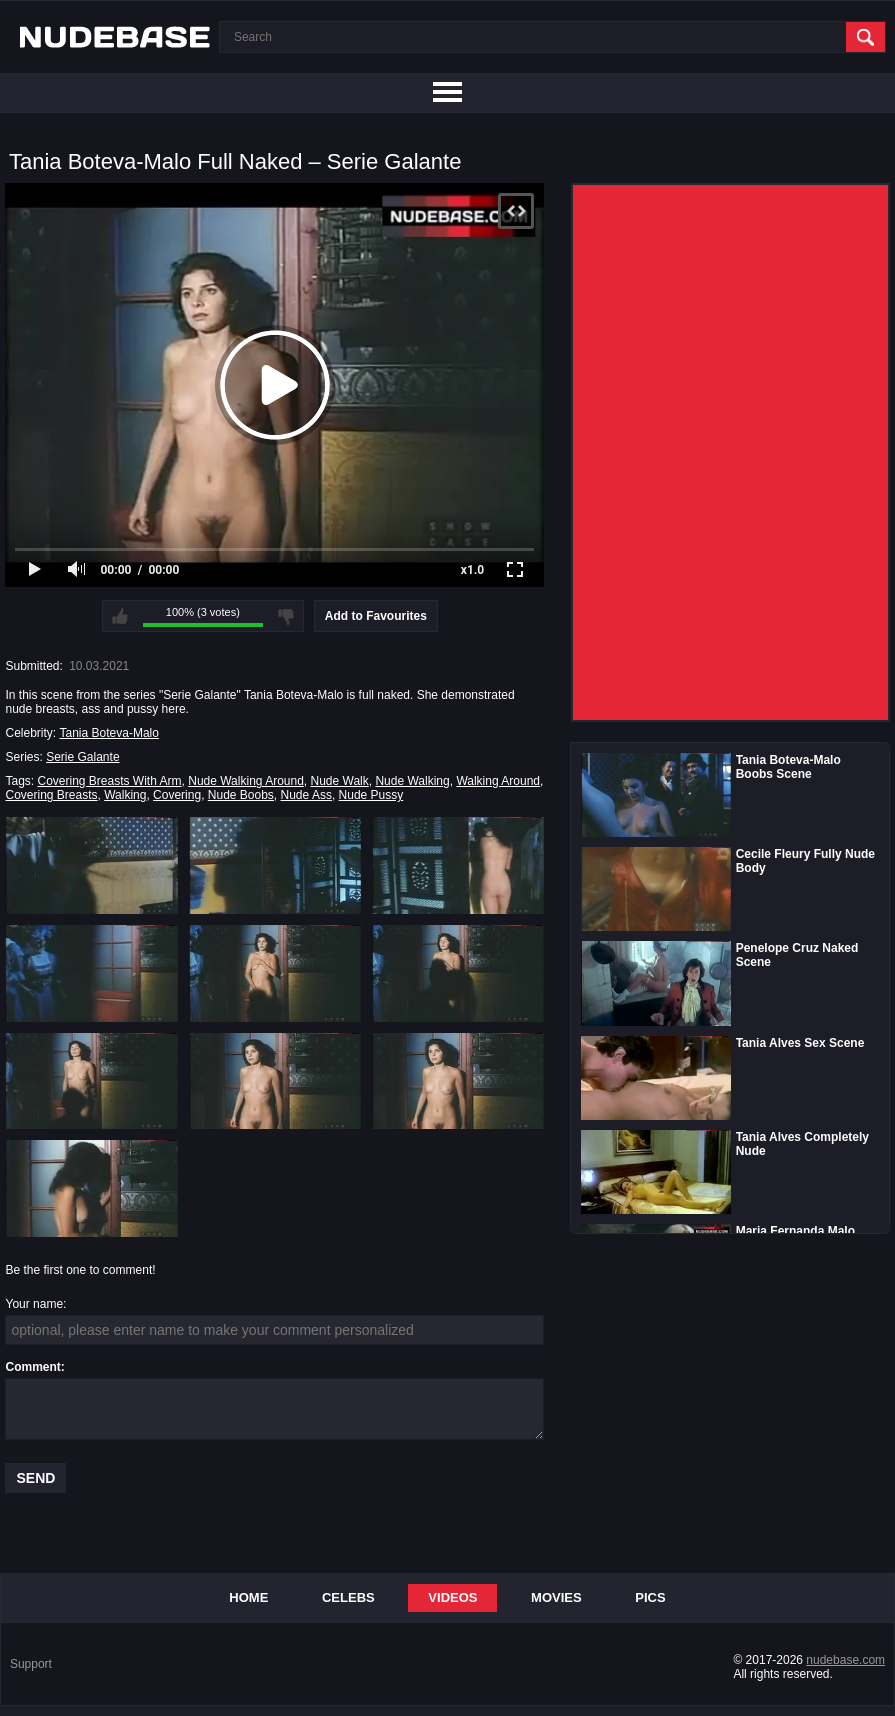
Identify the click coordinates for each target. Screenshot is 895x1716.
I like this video (120, 616)
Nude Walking (412, 781)
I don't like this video (286, 616)
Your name (34, 1304)
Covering (177, 795)
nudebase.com (845, 1660)
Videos (452, 1597)
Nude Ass (306, 795)
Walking (125, 795)
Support (31, 1664)
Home (248, 1597)
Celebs (348, 1597)
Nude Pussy (371, 795)
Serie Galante (82, 757)
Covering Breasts (51, 795)
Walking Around (498, 781)
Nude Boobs (241, 795)
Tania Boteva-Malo (109, 733)
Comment (32, 1367)
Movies (556, 1597)
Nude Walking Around (246, 781)
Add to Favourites (376, 616)
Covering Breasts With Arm (110, 781)
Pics (650, 1597)
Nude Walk (340, 781)
